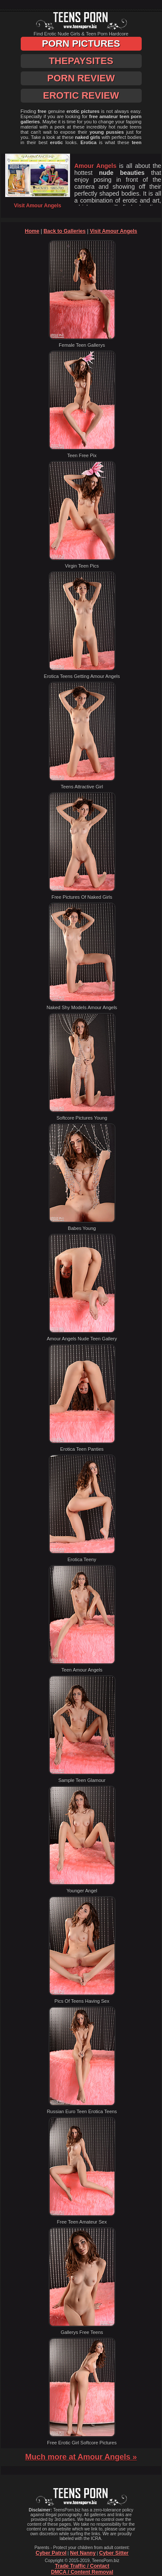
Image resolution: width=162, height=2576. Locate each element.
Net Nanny (82, 2553)
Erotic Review (81, 95)
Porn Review (80, 78)
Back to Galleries (65, 231)
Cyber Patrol (50, 2553)
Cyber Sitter (113, 2553)
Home (32, 231)
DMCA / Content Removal (82, 2572)
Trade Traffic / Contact (82, 2566)
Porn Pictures (81, 43)
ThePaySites (81, 60)
